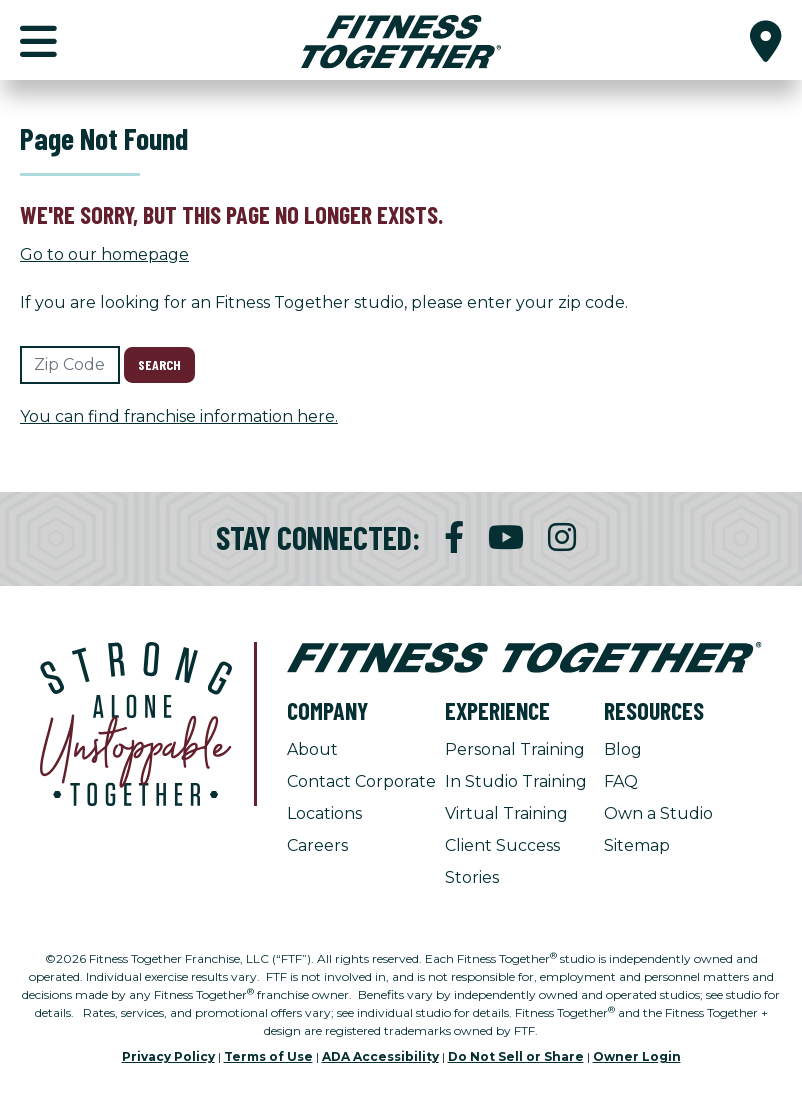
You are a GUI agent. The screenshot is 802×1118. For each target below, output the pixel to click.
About (312, 749)
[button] (766, 40)
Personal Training (515, 749)
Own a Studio (658, 813)
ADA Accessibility (380, 1056)
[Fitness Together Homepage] (401, 40)
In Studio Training (516, 781)
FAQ (621, 781)
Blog (623, 749)
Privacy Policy (168, 1056)
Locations (324, 813)
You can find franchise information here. (179, 416)
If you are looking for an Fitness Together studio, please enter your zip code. (324, 302)
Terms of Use (268, 1056)
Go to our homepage (104, 254)
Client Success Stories (502, 861)
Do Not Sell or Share (516, 1056)
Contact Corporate (361, 781)
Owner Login (637, 1056)
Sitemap (637, 845)
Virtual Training (506, 813)
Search (159, 364)
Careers (317, 845)
